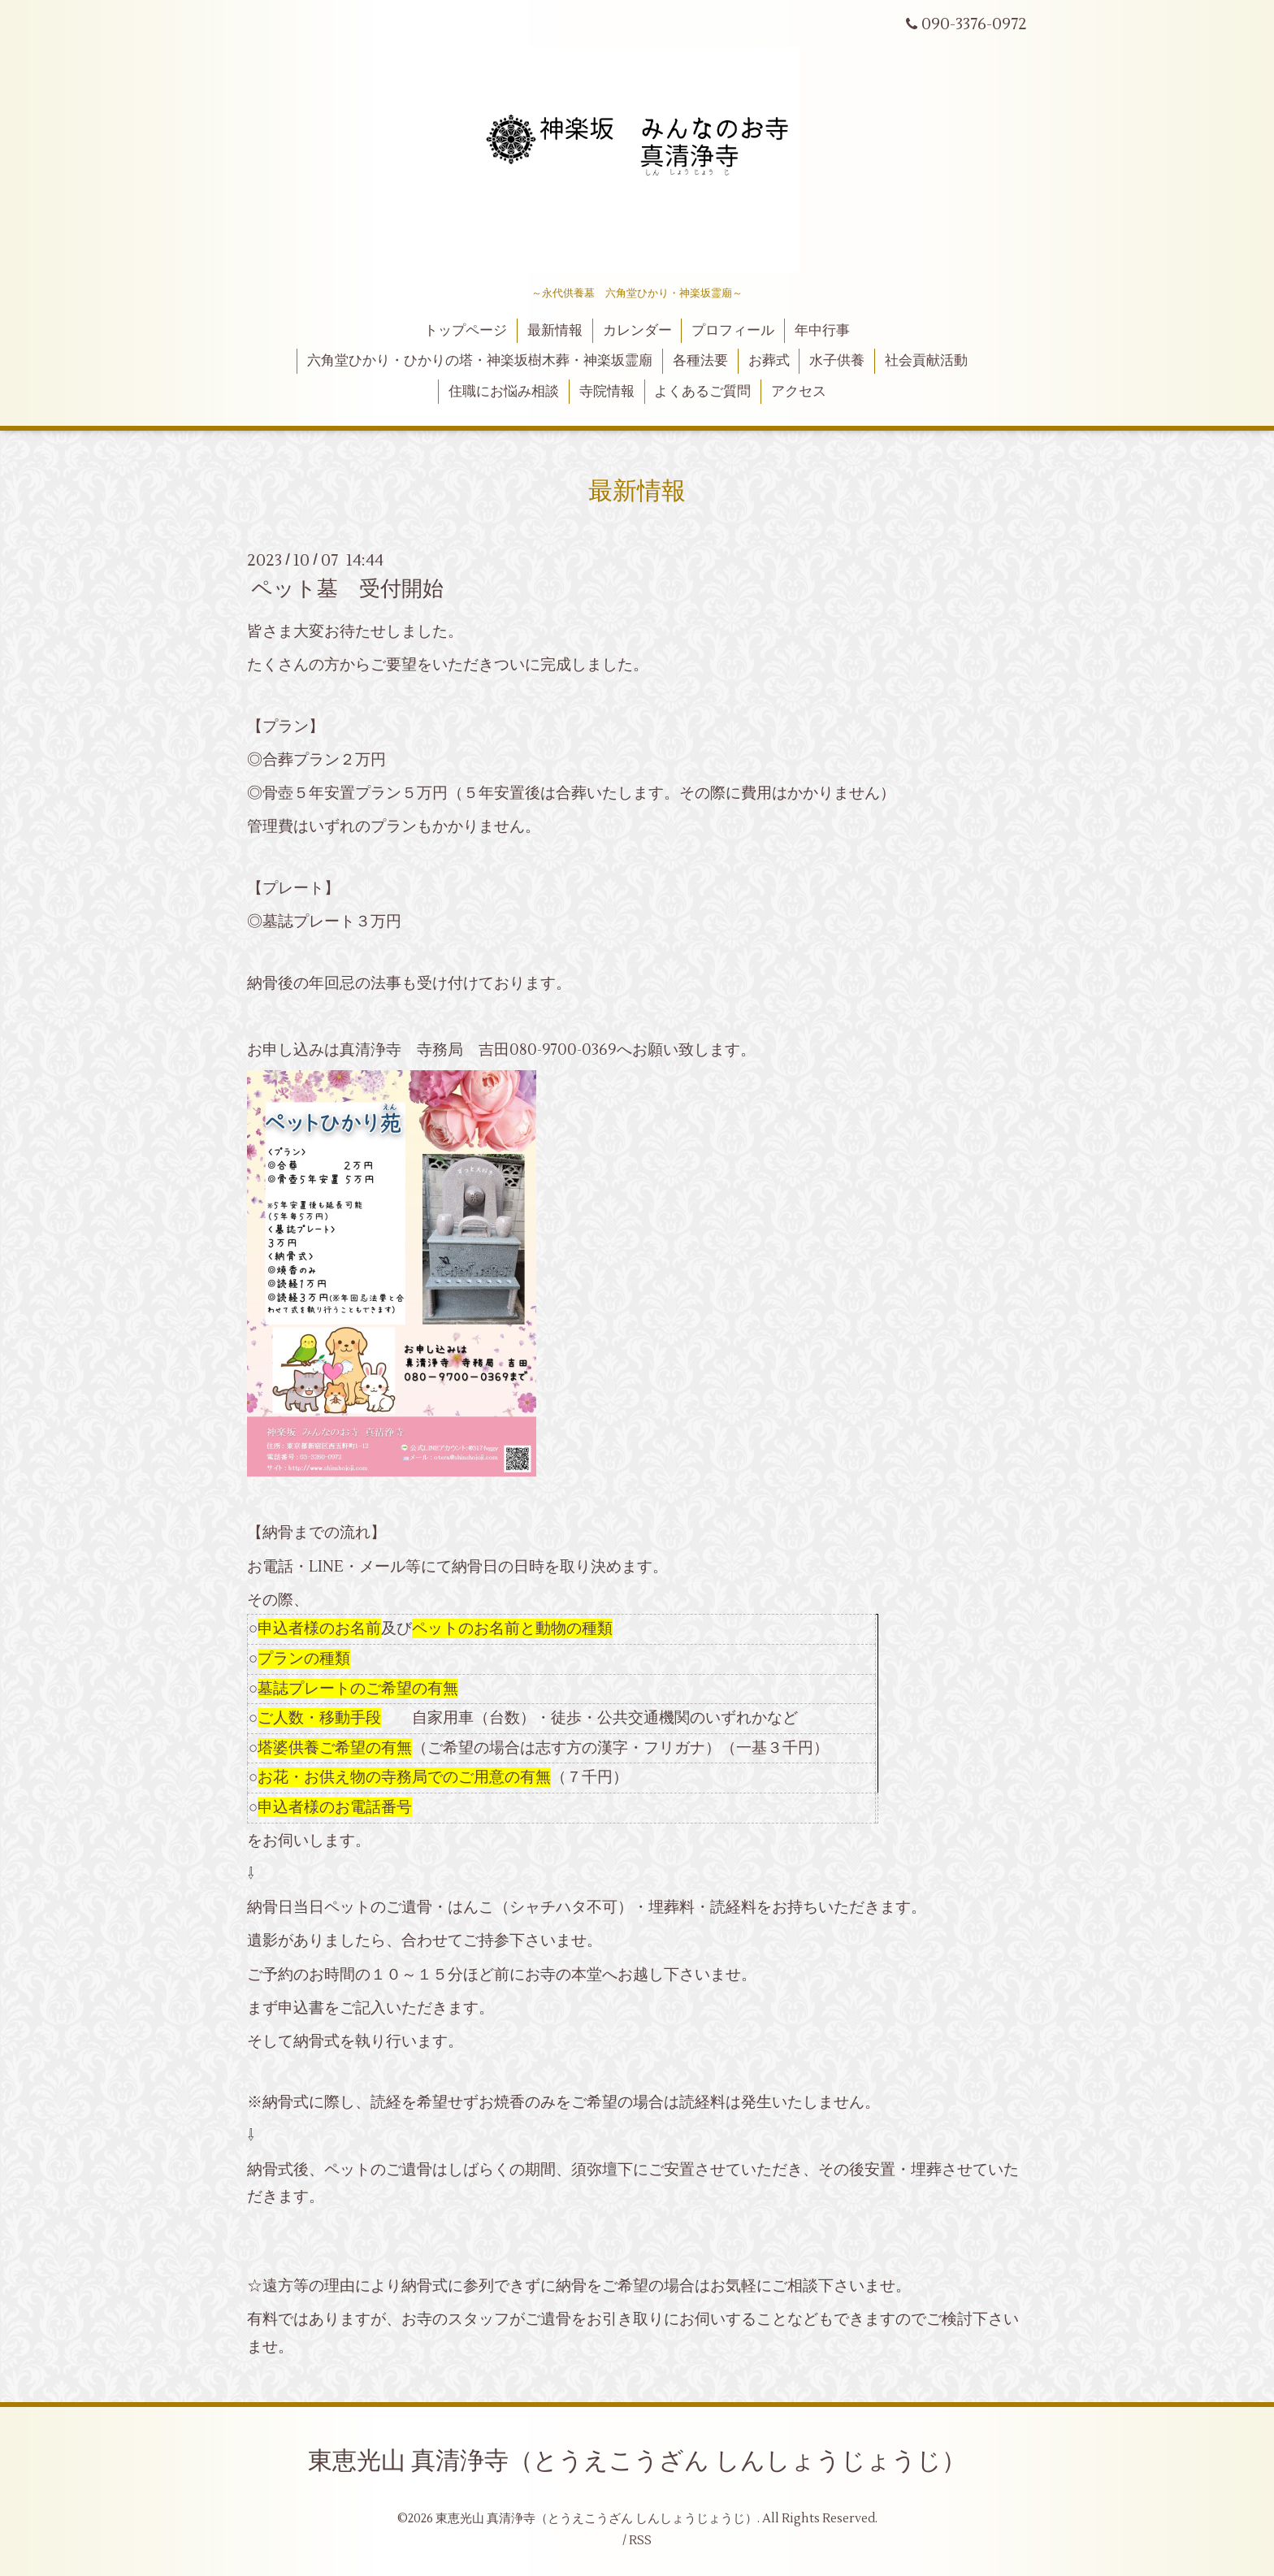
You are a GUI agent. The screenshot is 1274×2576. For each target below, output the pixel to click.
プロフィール (732, 331)
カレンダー (637, 331)
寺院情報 (607, 392)
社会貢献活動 (926, 361)
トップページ (465, 331)
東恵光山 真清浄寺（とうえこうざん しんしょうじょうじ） (637, 2461)
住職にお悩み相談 (503, 392)
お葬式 (769, 361)
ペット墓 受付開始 (347, 589)
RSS (640, 2540)
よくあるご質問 (702, 392)
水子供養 (836, 361)
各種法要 (700, 361)
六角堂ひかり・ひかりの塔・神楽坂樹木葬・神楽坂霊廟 (479, 361)
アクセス (798, 392)
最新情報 (555, 331)
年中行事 (822, 331)
